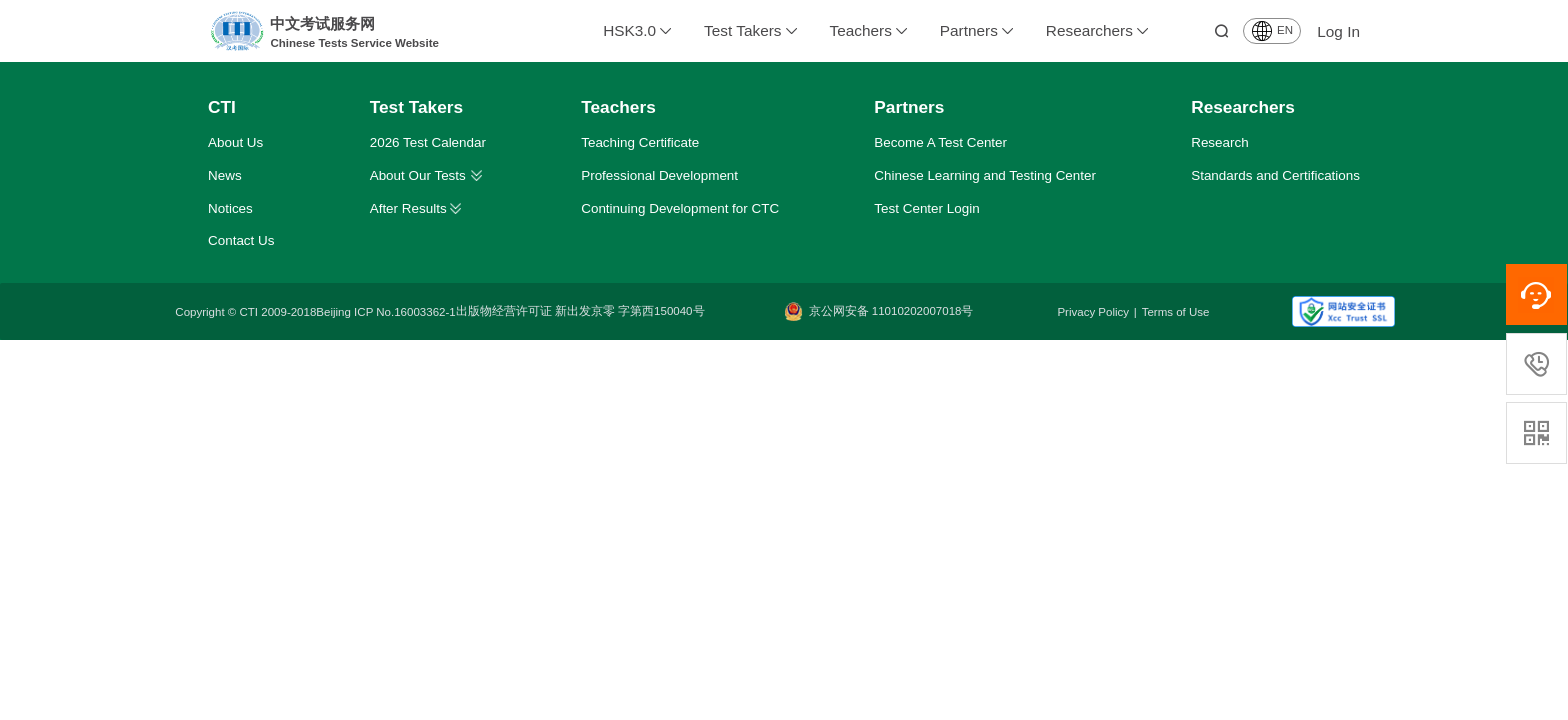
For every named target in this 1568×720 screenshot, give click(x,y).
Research (1220, 142)
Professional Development (659, 175)
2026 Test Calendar (428, 142)
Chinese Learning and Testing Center (985, 175)
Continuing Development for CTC (680, 208)
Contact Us (241, 240)
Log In (1338, 31)
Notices (230, 208)
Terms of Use (1176, 312)
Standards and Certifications (1275, 175)
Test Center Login (926, 208)
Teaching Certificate (640, 142)
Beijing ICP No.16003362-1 (385, 312)
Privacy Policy (1093, 312)
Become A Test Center (940, 142)
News (225, 175)
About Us (235, 142)
